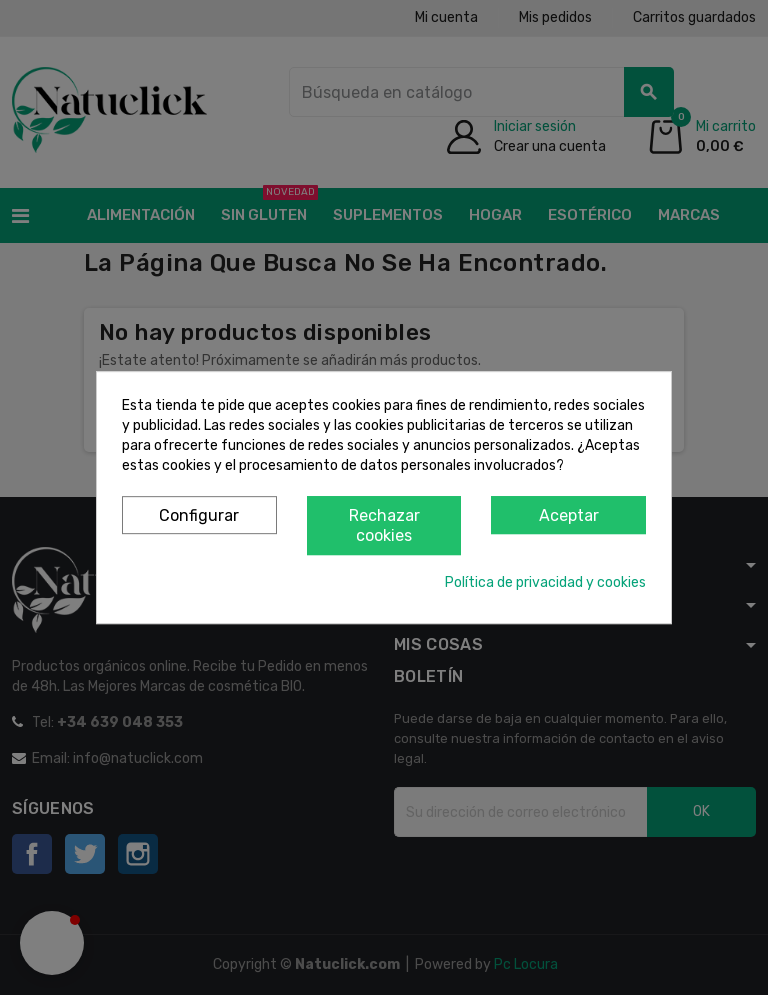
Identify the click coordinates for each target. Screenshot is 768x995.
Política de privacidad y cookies (545, 582)
